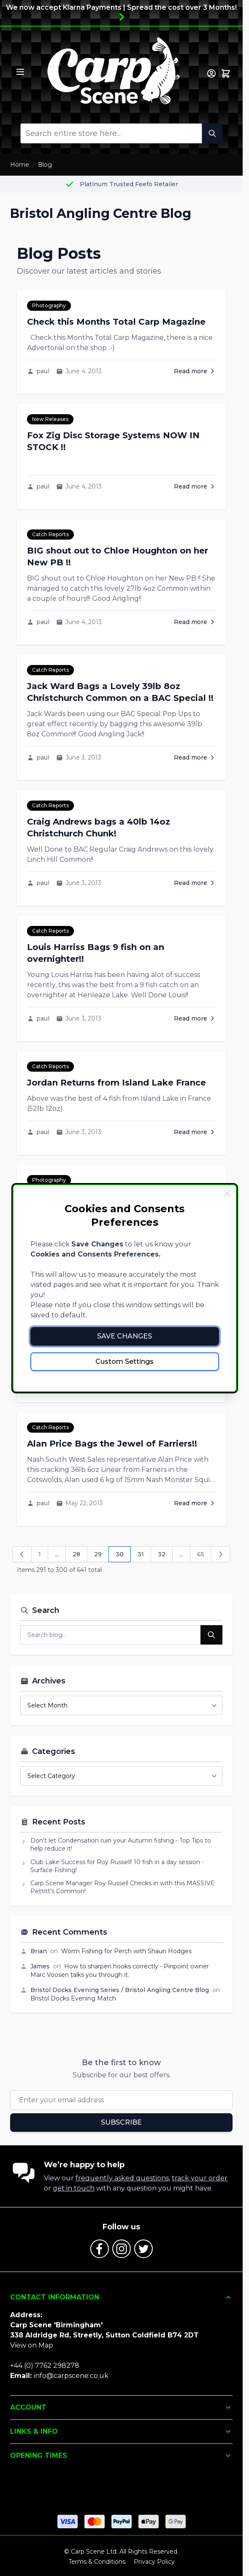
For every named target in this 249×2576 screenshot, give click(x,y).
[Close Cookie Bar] (227, 1194)
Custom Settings (124, 1361)
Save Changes (124, 1336)
